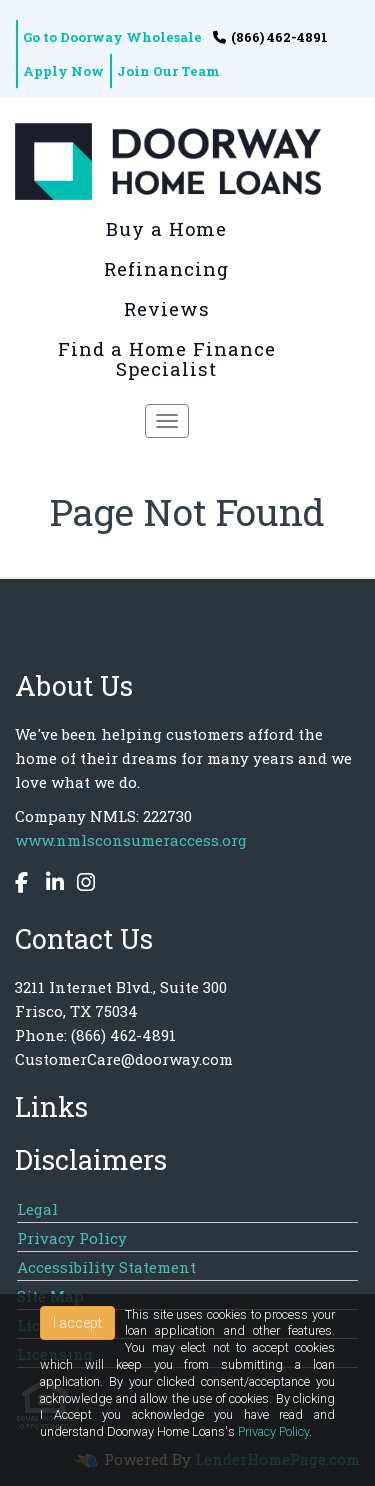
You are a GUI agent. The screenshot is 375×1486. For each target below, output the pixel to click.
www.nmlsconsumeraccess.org (131, 840)
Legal (37, 1209)
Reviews (167, 309)
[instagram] (81, 885)
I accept (77, 1323)
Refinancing (166, 269)
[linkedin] (50, 885)
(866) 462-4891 (270, 37)
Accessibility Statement (106, 1267)
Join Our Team (168, 71)
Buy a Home (166, 229)
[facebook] (24, 885)
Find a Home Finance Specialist (167, 359)
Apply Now (63, 71)
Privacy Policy (72, 1238)
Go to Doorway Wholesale (112, 37)
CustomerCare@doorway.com (124, 1059)
